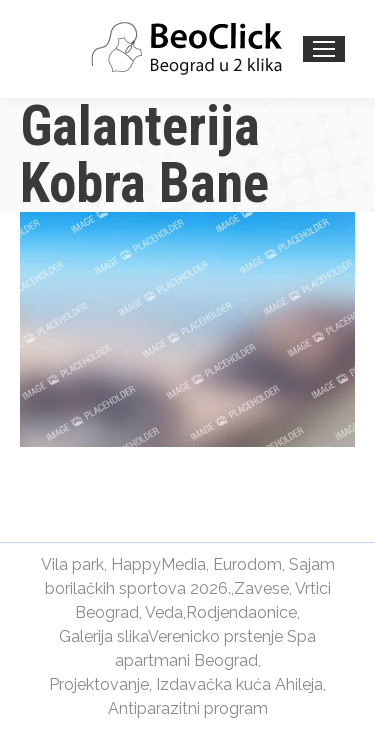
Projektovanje (99, 684)
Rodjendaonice (241, 612)
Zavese (261, 588)
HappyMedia (158, 564)
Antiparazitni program (188, 708)
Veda (164, 612)
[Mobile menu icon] (324, 49)
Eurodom (247, 564)
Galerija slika (103, 636)
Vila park (72, 564)
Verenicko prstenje (215, 636)
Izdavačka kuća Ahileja (239, 684)
